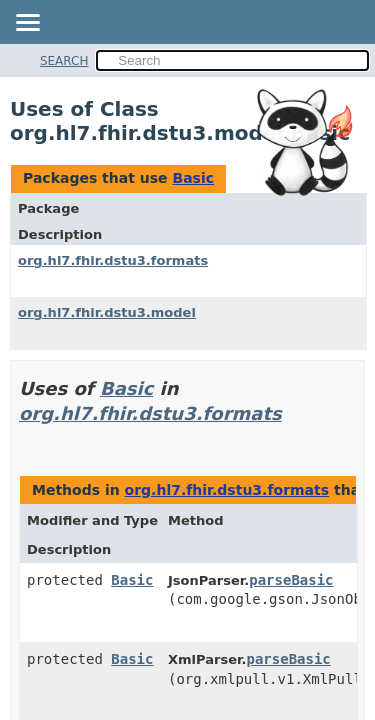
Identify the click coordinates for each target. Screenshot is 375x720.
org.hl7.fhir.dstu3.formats (113, 260)
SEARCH (64, 61)
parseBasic (291, 580)
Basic (193, 178)
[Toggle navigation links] (27, 24)
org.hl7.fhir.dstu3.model (107, 312)
